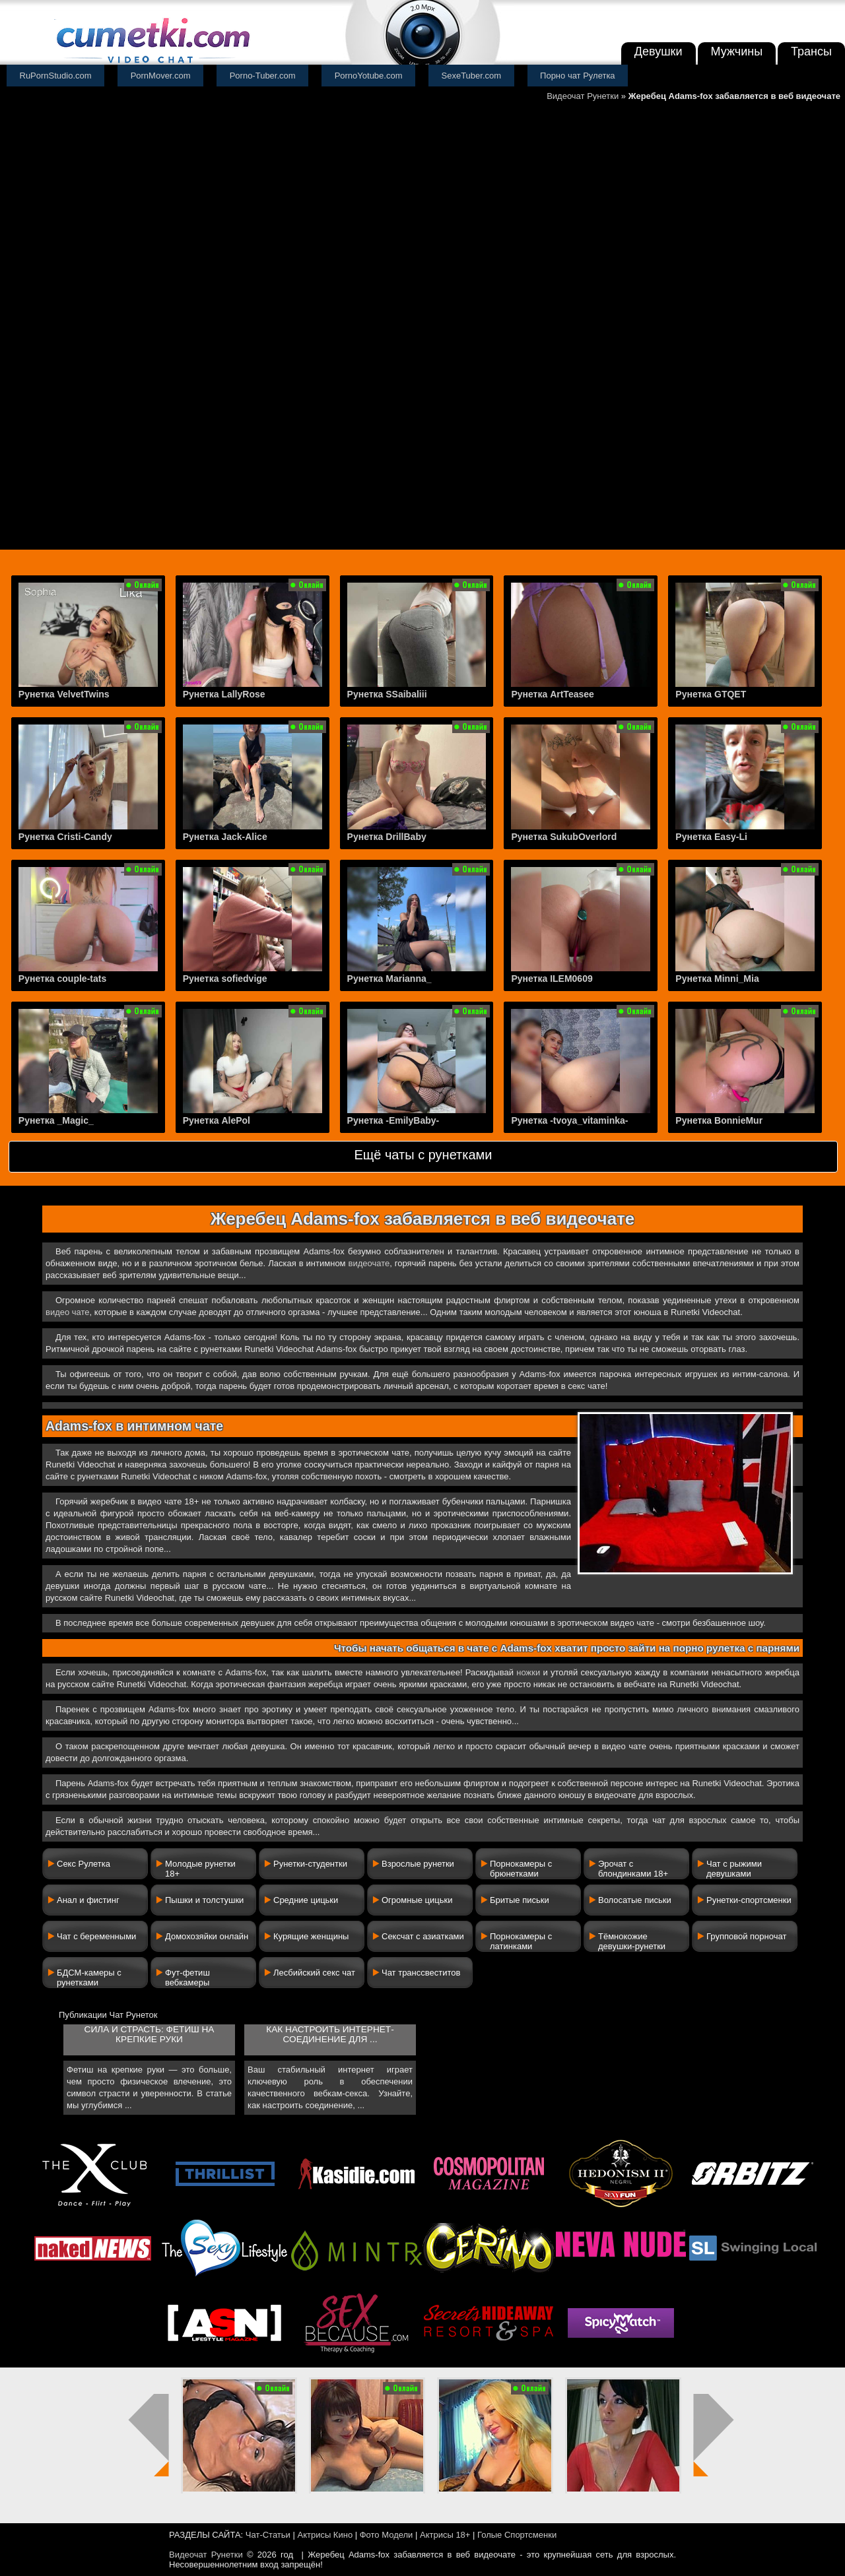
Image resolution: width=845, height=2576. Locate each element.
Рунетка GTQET (710, 694)
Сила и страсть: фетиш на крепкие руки (149, 2034)
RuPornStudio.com (56, 75)
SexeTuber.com (472, 75)
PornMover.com (161, 75)
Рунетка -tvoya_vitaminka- (569, 1120)
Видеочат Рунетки (583, 96)
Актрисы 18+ (445, 2535)
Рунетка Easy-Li (711, 836)
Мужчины (737, 51)
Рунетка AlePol (216, 1120)
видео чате (68, 1312)
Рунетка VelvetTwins (64, 694)
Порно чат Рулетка (577, 75)
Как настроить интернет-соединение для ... (329, 2034)
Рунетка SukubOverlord (564, 836)
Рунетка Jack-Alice (225, 836)
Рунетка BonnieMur (718, 1120)
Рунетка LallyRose (224, 694)
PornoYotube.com (369, 75)
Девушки (658, 51)
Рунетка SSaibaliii (387, 694)
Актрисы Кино (325, 2535)
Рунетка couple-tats (62, 978)
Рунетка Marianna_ (389, 978)
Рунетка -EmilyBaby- (393, 1120)
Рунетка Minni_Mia (717, 978)
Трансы (811, 51)
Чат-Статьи (268, 2535)
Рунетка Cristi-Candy (65, 836)
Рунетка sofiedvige (225, 978)
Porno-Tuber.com (263, 75)
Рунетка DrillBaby (386, 836)
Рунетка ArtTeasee (552, 694)
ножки (528, 1672)
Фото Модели (386, 2535)
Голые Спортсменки (517, 2535)
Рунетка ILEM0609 (551, 978)
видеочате (369, 1263)
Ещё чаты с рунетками (423, 1154)
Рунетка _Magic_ (56, 1120)
